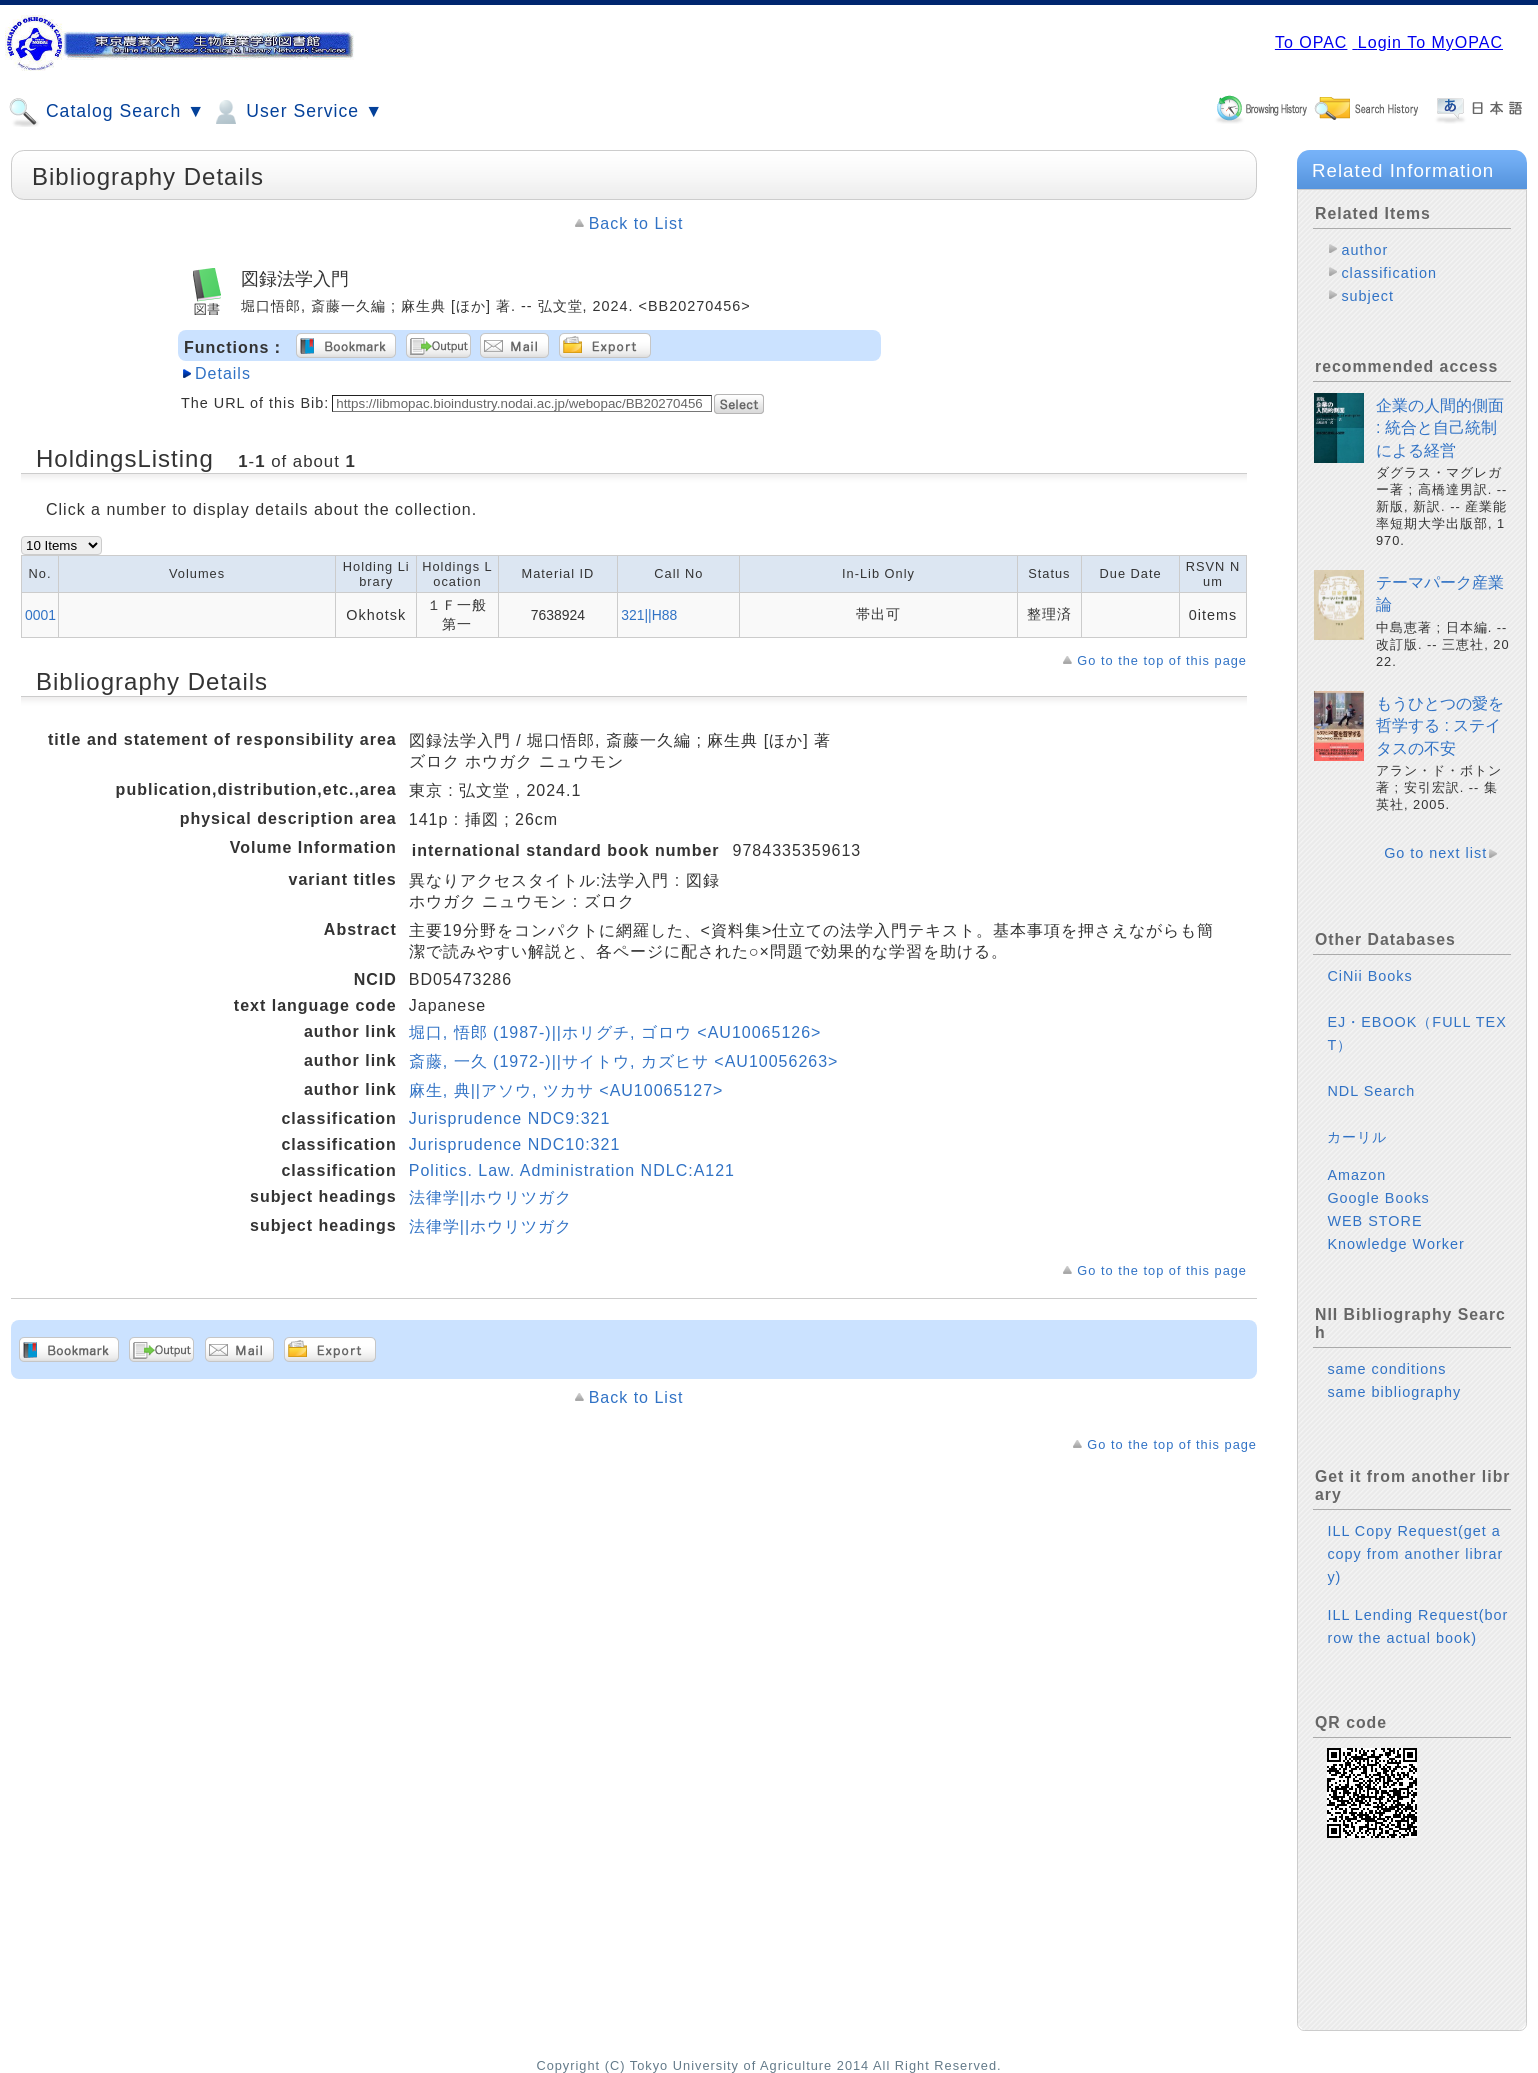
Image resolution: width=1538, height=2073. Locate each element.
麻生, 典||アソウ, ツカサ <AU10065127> (566, 1090)
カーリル (1357, 1137)
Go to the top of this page (1162, 660)
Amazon (1356, 1175)
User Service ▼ (296, 112)
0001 (40, 615)
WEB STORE (1374, 1221)
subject (1367, 296)
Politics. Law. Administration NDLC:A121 (572, 1170)
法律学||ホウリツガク (490, 1197)
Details (223, 373)
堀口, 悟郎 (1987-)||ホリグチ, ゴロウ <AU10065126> (615, 1032)
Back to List (636, 223)
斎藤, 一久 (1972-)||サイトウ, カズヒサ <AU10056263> (624, 1061)
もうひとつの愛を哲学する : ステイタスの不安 (1440, 726)
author (1364, 250)
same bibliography (1394, 1392)
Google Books (1378, 1198)
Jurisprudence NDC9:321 (510, 1118)
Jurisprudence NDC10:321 (515, 1144)
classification (1389, 273)
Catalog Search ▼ (106, 112)
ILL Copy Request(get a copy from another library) (1415, 1554)
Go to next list (1435, 853)
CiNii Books (1369, 976)
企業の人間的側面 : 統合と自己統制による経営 (1440, 428)
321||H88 (649, 615)
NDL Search (1371, 1091)
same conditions (1386, 1369)
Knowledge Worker (1395, 1244)
